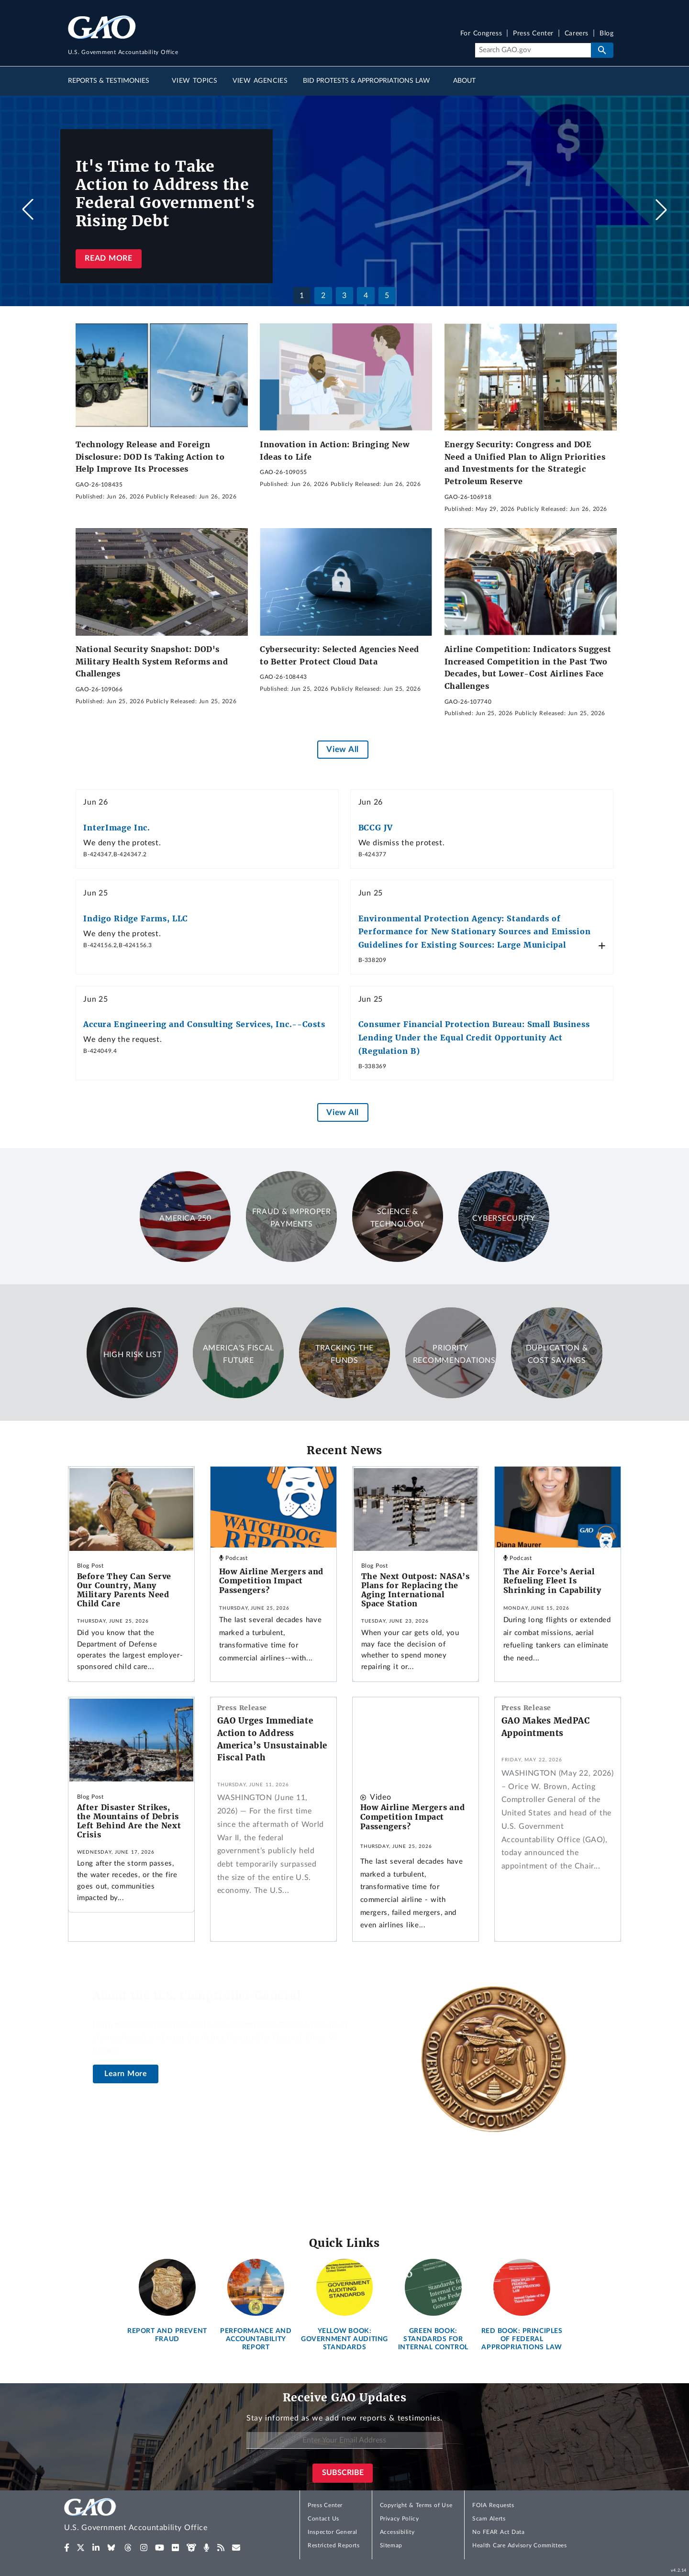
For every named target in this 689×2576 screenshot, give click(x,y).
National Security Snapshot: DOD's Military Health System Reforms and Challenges (152, 661)
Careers (577, 34)
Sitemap (391, 2545)
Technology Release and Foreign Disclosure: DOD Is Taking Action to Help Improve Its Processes (150, 457)
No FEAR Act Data (498, 2532)
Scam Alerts (488, 2518)
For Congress (481, 34)
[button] (661, 209)
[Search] (533, 50)
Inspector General (332, 2532)
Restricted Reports (333, 2545)
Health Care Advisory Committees (519, 2545)
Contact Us (323, 2518)
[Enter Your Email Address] (344, 2440)
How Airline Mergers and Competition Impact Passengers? (271, 1581)
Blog (606, 34)
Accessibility (397, 2532)
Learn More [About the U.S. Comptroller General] (125, 2074)
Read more (108, 258)
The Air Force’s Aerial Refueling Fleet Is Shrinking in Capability (552, 1581)
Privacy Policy (399, 2518)
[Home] (155, 2516)
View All (342, 749)
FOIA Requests (493, 2505)
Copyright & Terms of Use (416, 2505)
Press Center (533, 34)
